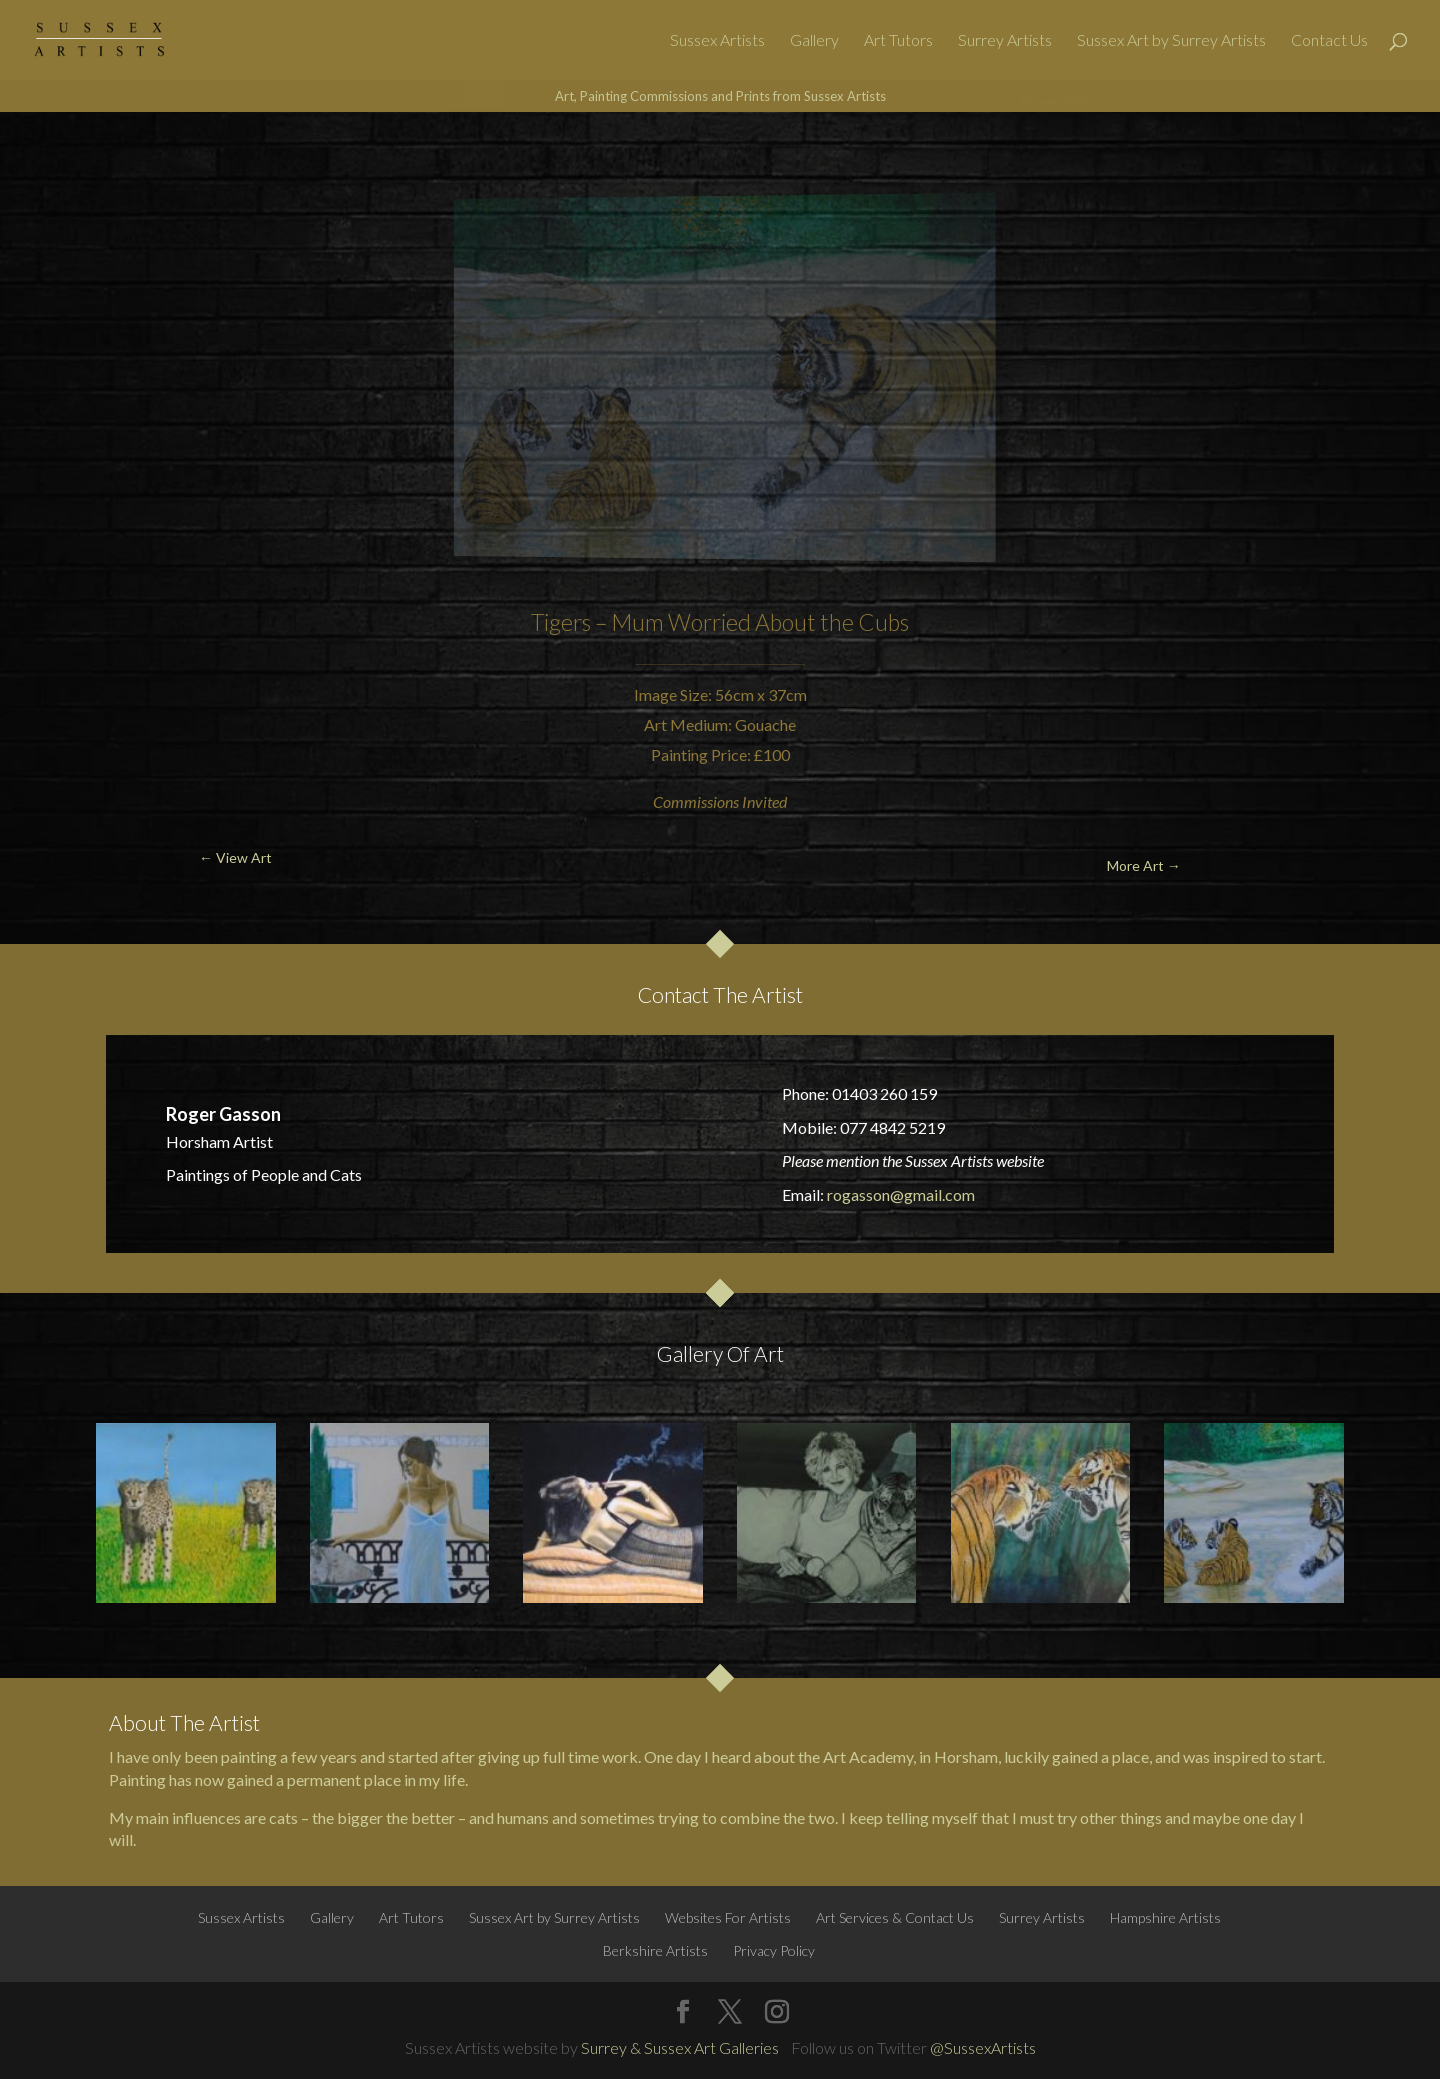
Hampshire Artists (1165, 1917)
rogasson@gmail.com (901, 1194)
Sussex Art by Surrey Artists (1171, 41)
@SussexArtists (983, 2047)
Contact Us (1329, 41)
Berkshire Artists (655, 1950)
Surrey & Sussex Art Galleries (680, 2047)
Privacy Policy (774, 1950)
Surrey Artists (1005, 41)
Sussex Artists (717, 41)
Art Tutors (898, 41)
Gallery (814, 41)
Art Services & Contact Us (895, 1917)
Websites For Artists (728, 1917)
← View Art (115, 159)
